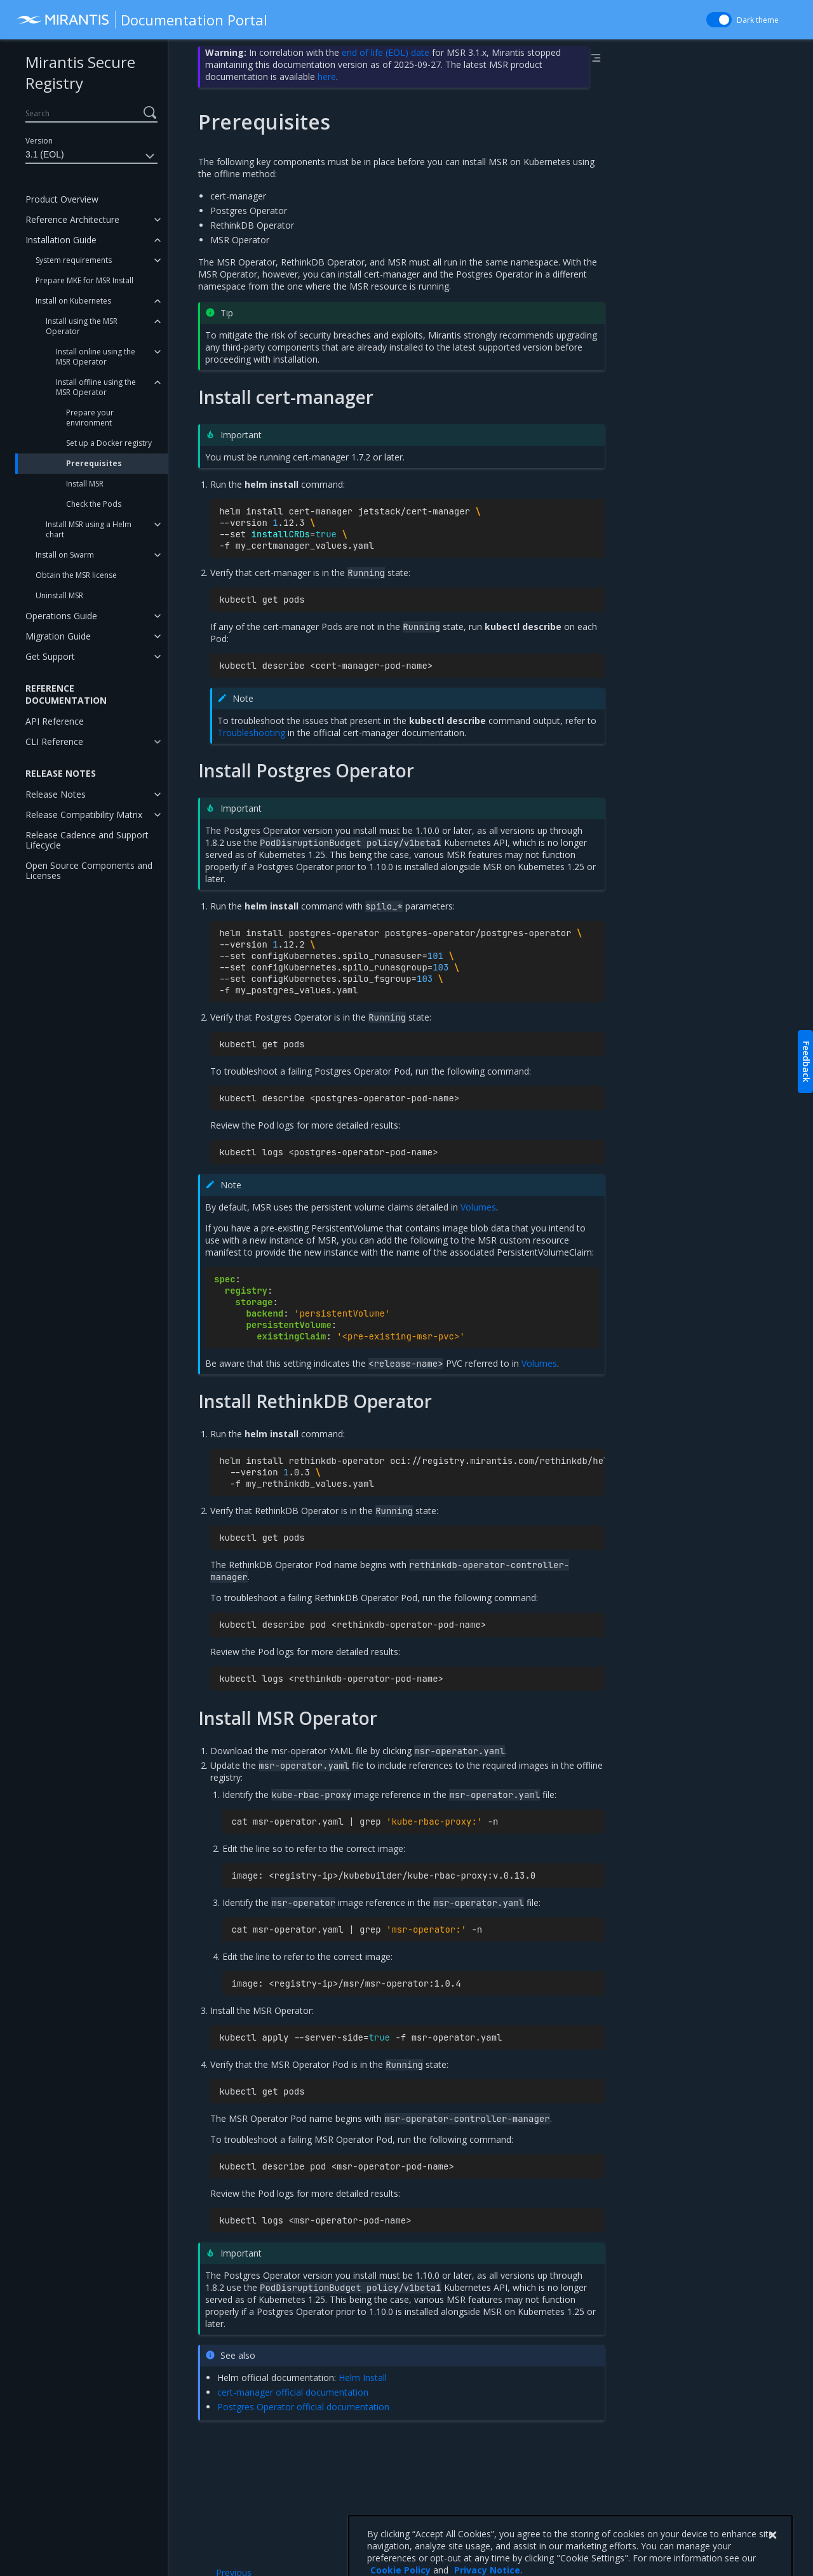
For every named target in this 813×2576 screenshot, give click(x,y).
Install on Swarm (65, 554)
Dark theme (758, 20)
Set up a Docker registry (109, 443)
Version (39, 140)
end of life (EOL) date (385, 52)
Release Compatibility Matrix (83, 814)
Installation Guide (61, 240)
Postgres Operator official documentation (303, 2407)
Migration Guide (58, 636)
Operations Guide (61, 616)
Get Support (50, 656)
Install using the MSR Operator (82, 326)
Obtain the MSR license (76, 575)
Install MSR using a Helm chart (88, 529)
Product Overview (61, 199)
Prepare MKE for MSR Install (84, 280)
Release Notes (55, 794)
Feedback (806, 1061)
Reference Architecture (72, 219)
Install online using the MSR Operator (95, 356)
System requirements (74, 260)
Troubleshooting (251, 733)
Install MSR (85, 483)
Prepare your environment (90, 417)
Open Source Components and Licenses (88, 870)
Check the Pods (93, 504)
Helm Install (363, 2377)
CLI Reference (54, 741)
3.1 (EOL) (91, 156)
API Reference (54, 721)
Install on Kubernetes (73, 300)
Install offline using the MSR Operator (96, 387)
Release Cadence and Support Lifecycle (87, 840)
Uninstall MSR (59, 595)
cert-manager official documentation (292, 2392)
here (327, 76)
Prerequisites (94, 463)
